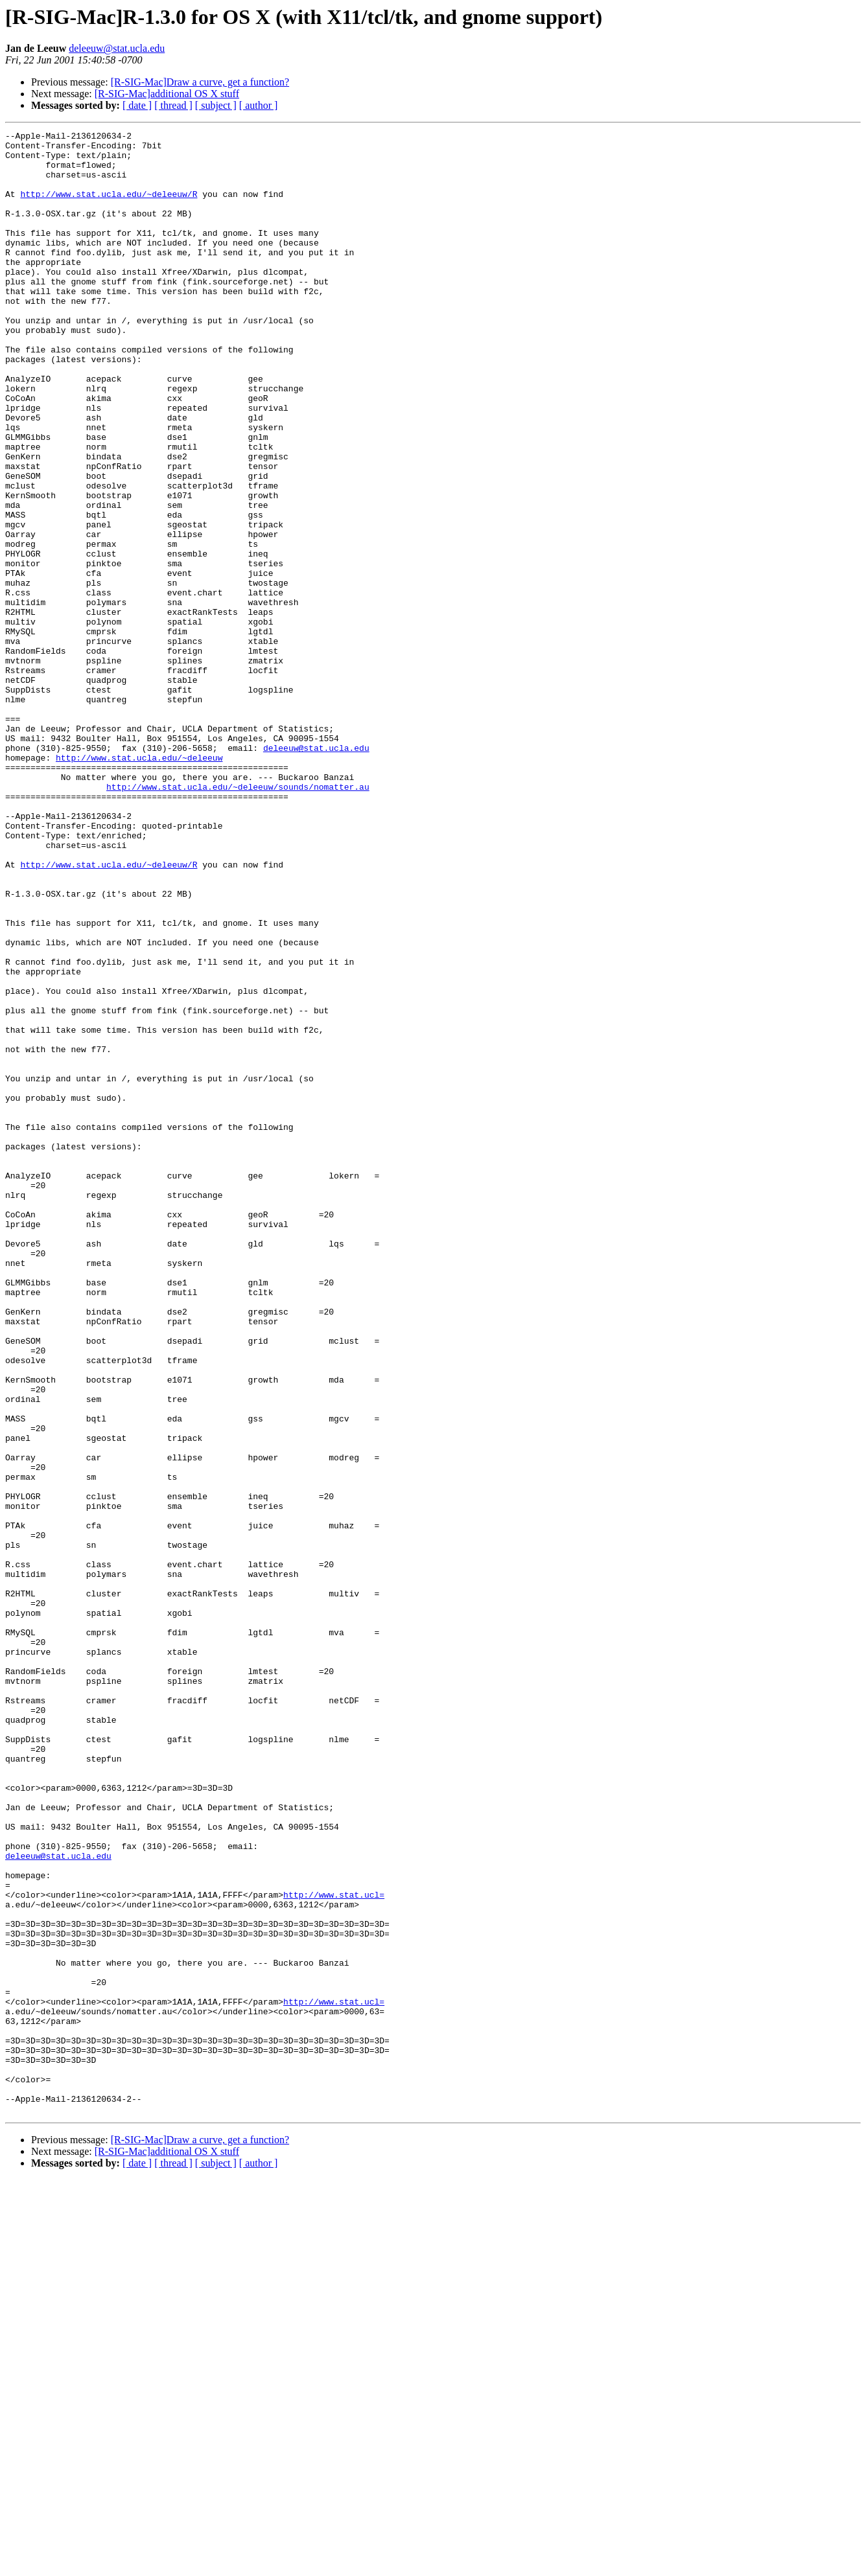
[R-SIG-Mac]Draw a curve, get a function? (200, 81)
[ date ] (137, 105)
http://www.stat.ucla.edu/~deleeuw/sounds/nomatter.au (237, 919)
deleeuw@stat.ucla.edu (117, 48)
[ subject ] (216, 105)
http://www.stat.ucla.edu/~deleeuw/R (108, 207)
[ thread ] (173, 105)
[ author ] (258, 105)
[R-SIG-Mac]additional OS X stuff (167, 93)
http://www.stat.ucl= (333, 2248)
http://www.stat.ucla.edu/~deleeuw (139, 884)
